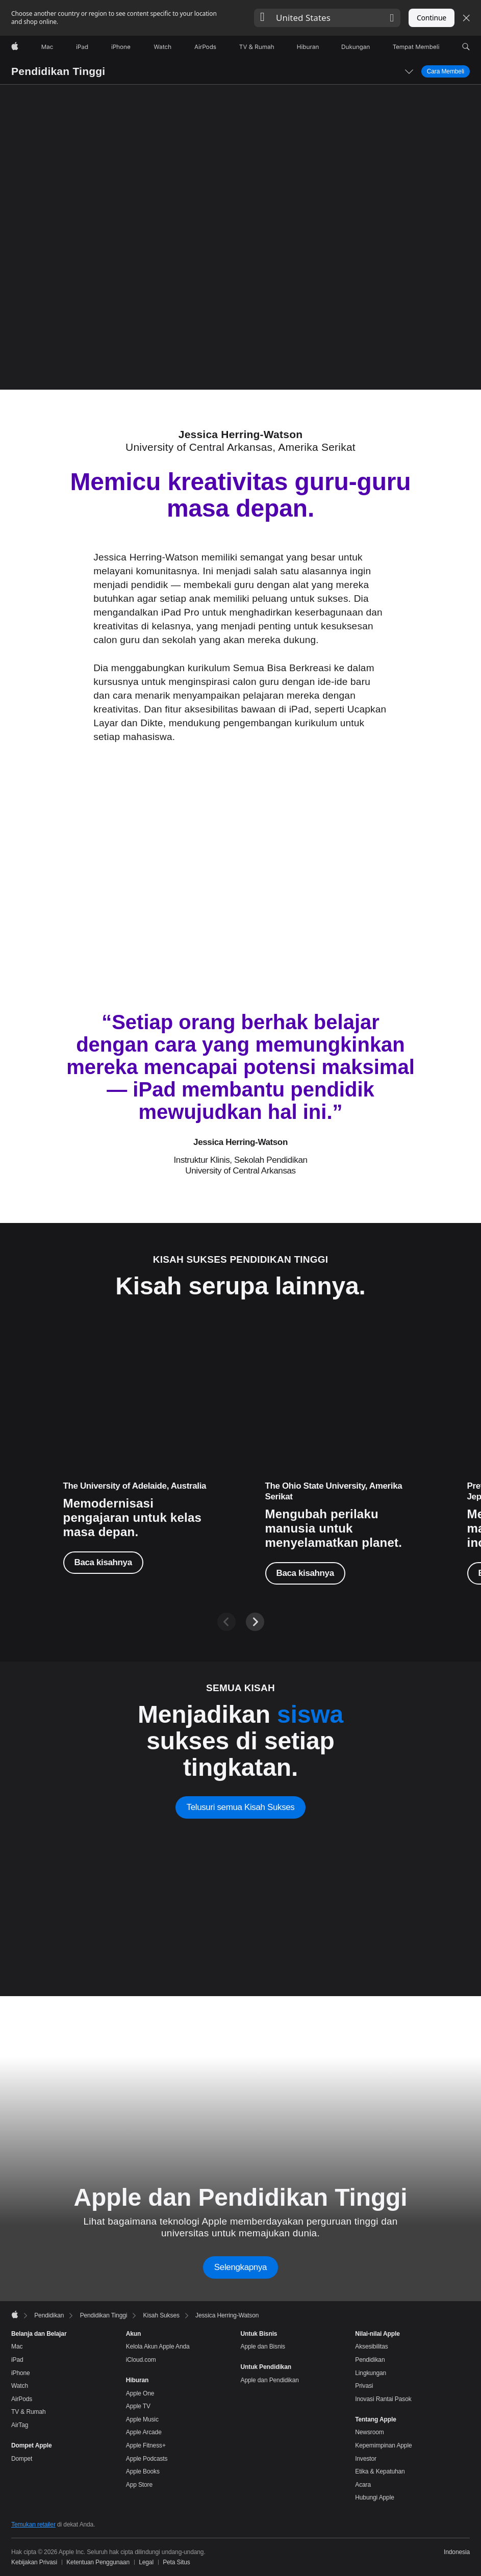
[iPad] (82, 47)
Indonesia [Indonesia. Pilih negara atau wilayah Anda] (457, 2552)
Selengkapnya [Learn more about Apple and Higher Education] (240, 2267)
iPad (17, 2359)
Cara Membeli (446, 71)
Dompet (21, 2458)
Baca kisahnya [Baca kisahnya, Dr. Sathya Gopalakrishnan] (305, 1573)
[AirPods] (205, 47)
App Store (139, 2484)
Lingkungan (370, 2373)
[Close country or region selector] (466, 17)
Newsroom (369, 2432)
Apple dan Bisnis (263, 2346)
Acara (363, 2484)
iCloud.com (141, 2359)
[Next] (255, 1622)
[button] (327, 18)
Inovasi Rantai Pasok (383, 2399)
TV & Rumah (28, 2411)
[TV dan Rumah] (256, 47)
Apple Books (143, 2471)
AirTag (19, 2425)
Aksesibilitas (371, 2346)
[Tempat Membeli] (416, 47)
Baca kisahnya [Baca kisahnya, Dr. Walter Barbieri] (103, 1562)
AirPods (21, 2399)
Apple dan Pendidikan (270, 2380)
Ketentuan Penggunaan (98, 2562)
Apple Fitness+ (146, 2445)
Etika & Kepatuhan (379, 2471)
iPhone (20, 2373)
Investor (365, 2458)
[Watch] (162, 47)
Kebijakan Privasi (34, 2562)
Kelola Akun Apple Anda (158, 2346)
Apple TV (138, 2406)
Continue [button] (431, 17)
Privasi (364, 2385)
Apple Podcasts (147, 2458)
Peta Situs (176, 2562)
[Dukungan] (356, 47)
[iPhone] (121, 47)
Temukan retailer (33, 2524)
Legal (146, 2562)
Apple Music (142, 2419)
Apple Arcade (144, 2432)
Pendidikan (370, 2359)
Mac (16, 2346)
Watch (19, 2385)
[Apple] (14, 47)
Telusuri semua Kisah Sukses (241, 1807)
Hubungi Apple (374, 2497)
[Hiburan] (308, 47)
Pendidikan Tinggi (58, 71)
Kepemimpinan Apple (383, 2445)
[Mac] (47, 47)
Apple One (140, 2393)
